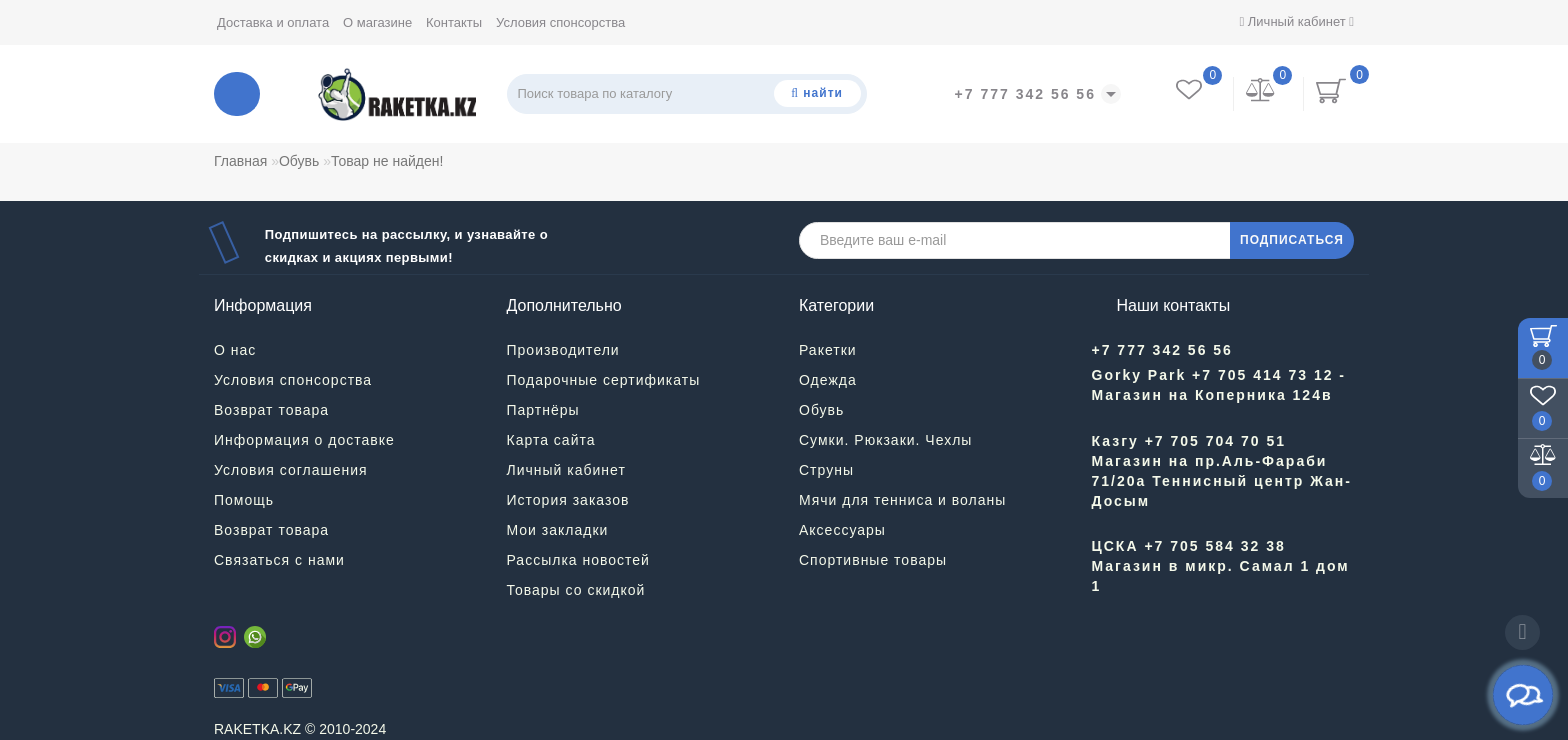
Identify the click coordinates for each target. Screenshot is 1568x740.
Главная (240, 161)
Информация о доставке (304, 440)
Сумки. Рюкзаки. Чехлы (885, 440)
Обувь (299, 161)
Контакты (454, 22)
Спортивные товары (873, 560)
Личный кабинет (1296, 21)
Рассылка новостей (578, 560)
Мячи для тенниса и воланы (902, 500)
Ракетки (828, 350)
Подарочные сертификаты (604, 380)
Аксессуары (842, 530)
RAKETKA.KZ (257, 729)
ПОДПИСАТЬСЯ (1292, 240)
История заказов (568, 500)
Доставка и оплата (273, 22)
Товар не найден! (387, 161)
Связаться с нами (279, 560)
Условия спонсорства (560, 22)
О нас (235, 350)
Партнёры (543, 410)
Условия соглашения (291, 470)
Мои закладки (558, 530)
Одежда (828, 380)
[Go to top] (1522, 632)
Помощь (244, 500)
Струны (826, 470)
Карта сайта (551, 440)
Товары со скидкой (576, 590)
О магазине (377, 22)
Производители (563, 350)
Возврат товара (271, 410)
